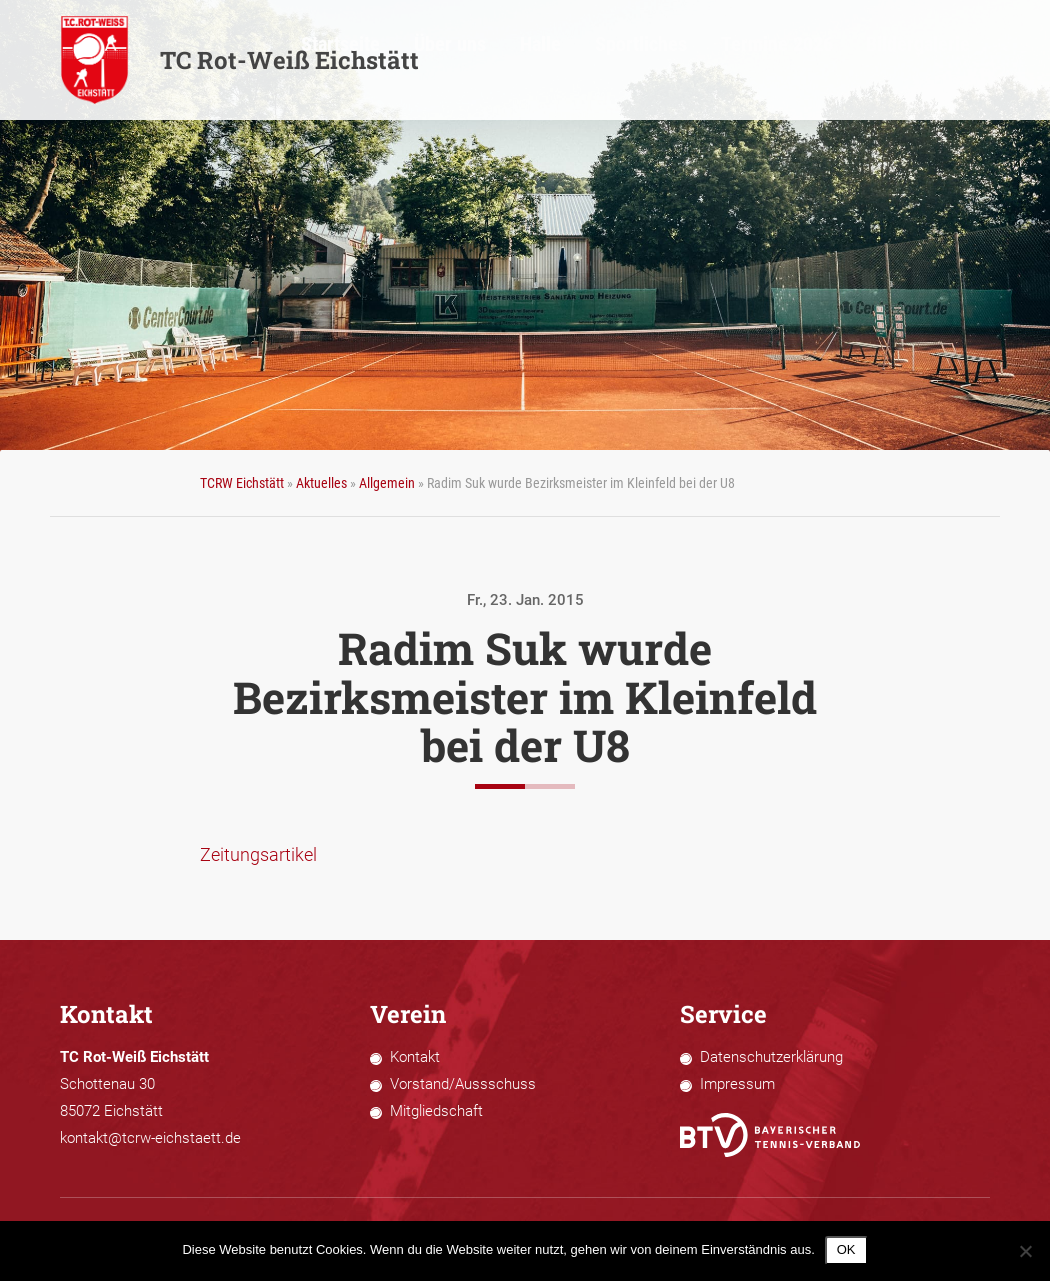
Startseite (547, 61)
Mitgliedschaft (436, 1111)
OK (846, 1249)
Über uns (624, 61)
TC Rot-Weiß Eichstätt (239, 60)
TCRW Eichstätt (242, 483)
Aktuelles (321, 483)
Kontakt (415, 1057)
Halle (688, 61)
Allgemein (387, 483)
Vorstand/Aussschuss (463, 1084)
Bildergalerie (957, 61)
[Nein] (1025, 1251)
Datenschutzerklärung (771, 1057)
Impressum (737, 1084)
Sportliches (760, 61)
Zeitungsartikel (258, 854)
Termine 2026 (856, 61)
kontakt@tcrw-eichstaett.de (150, 1138)
